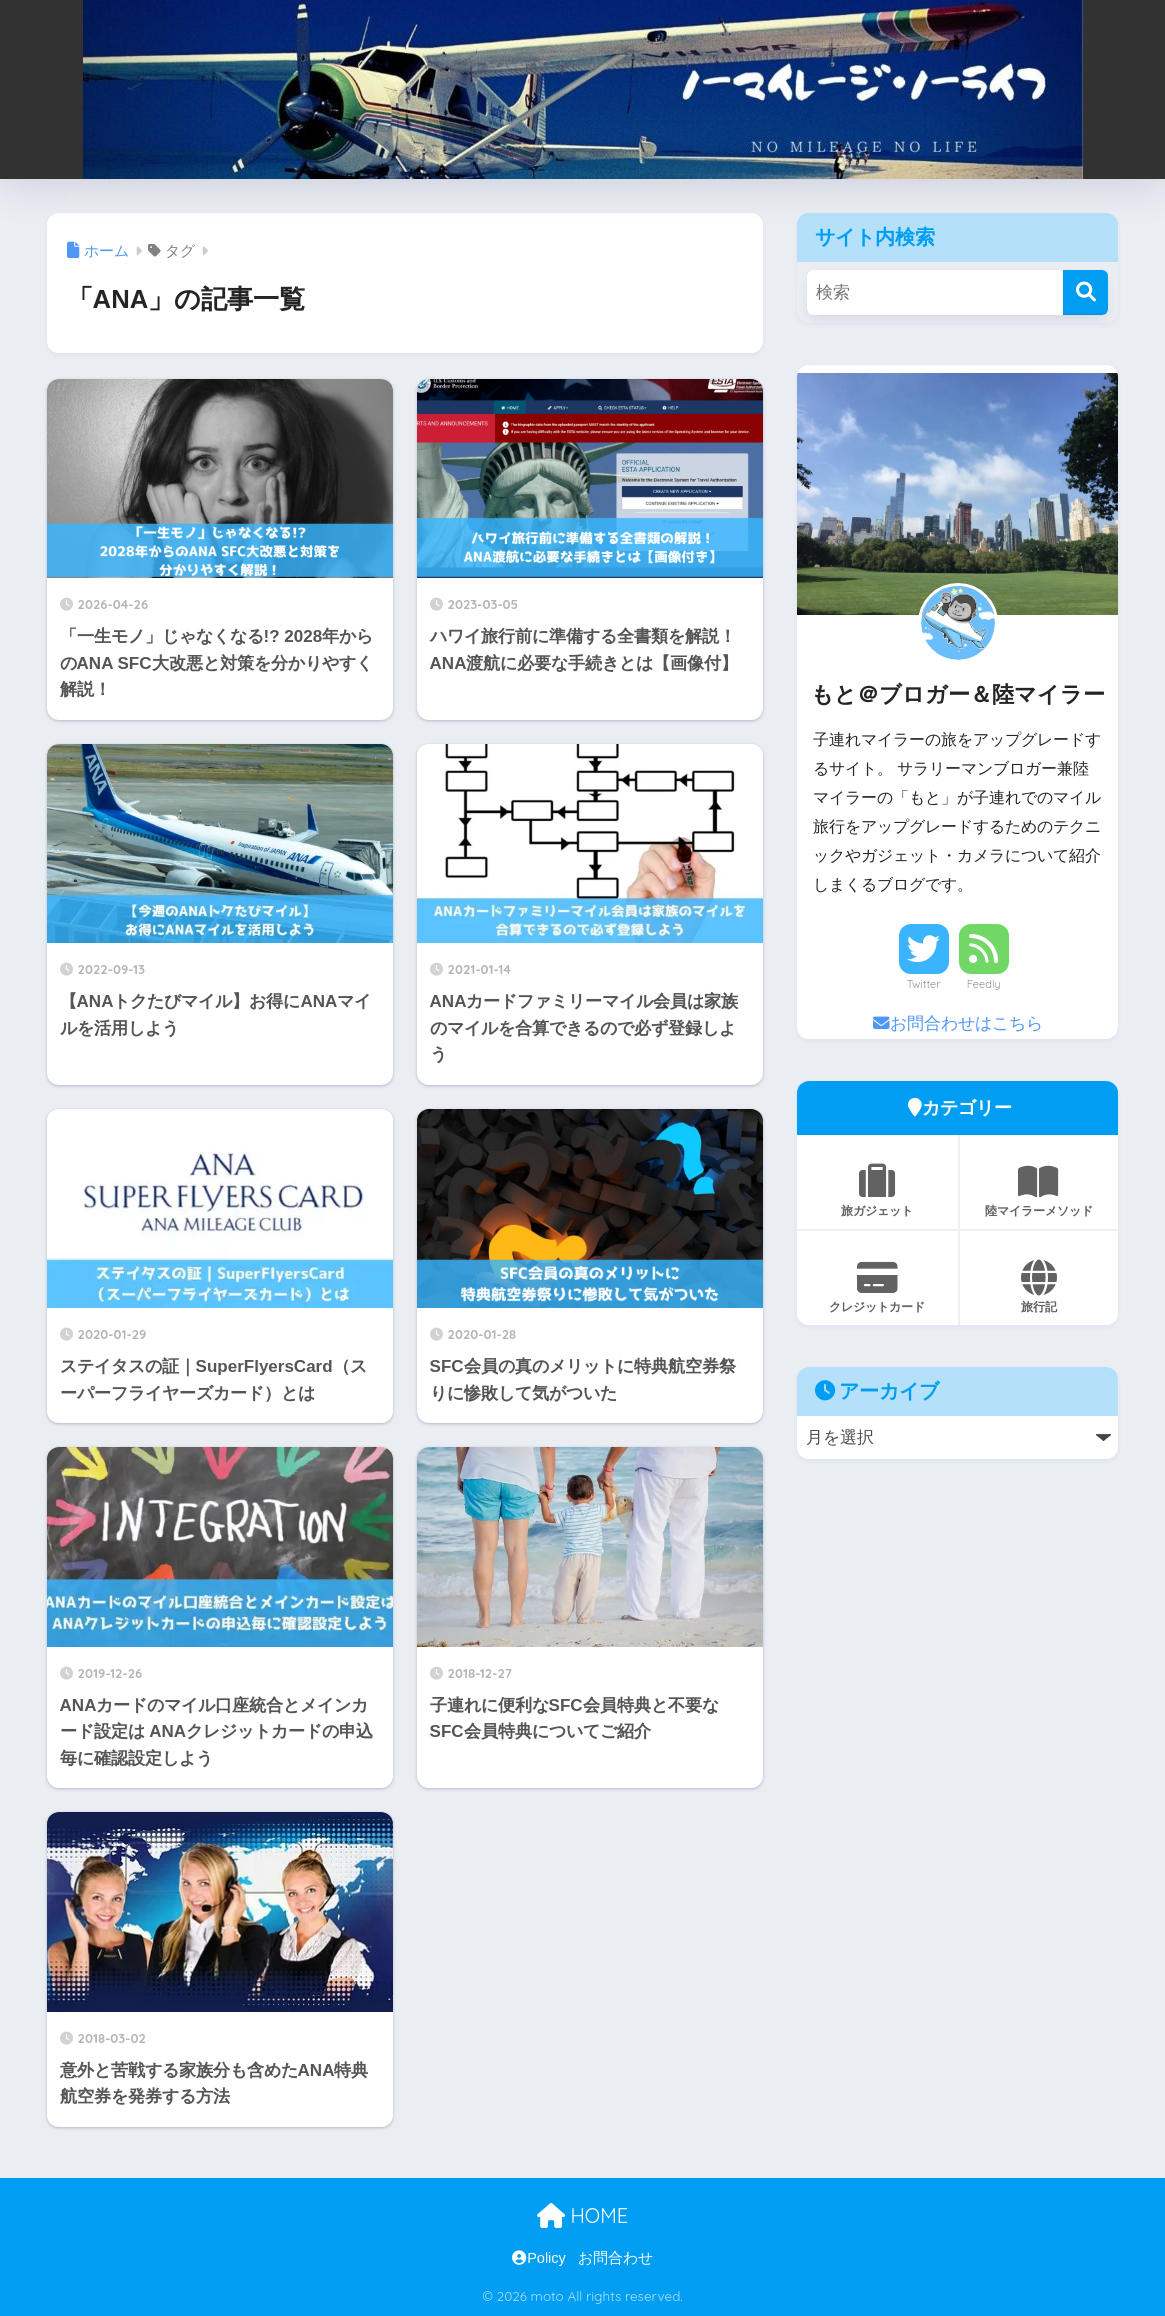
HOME (582, 2215)
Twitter (924, 984)
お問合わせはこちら (958, 1023)
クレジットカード (877, 1287)
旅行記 (1039, 1287)
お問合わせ (615, 2258)
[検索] (1085, 292)
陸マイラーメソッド (1039, 1191)
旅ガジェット (877, 1191)
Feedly (984, 984)
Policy (539, 2258)
